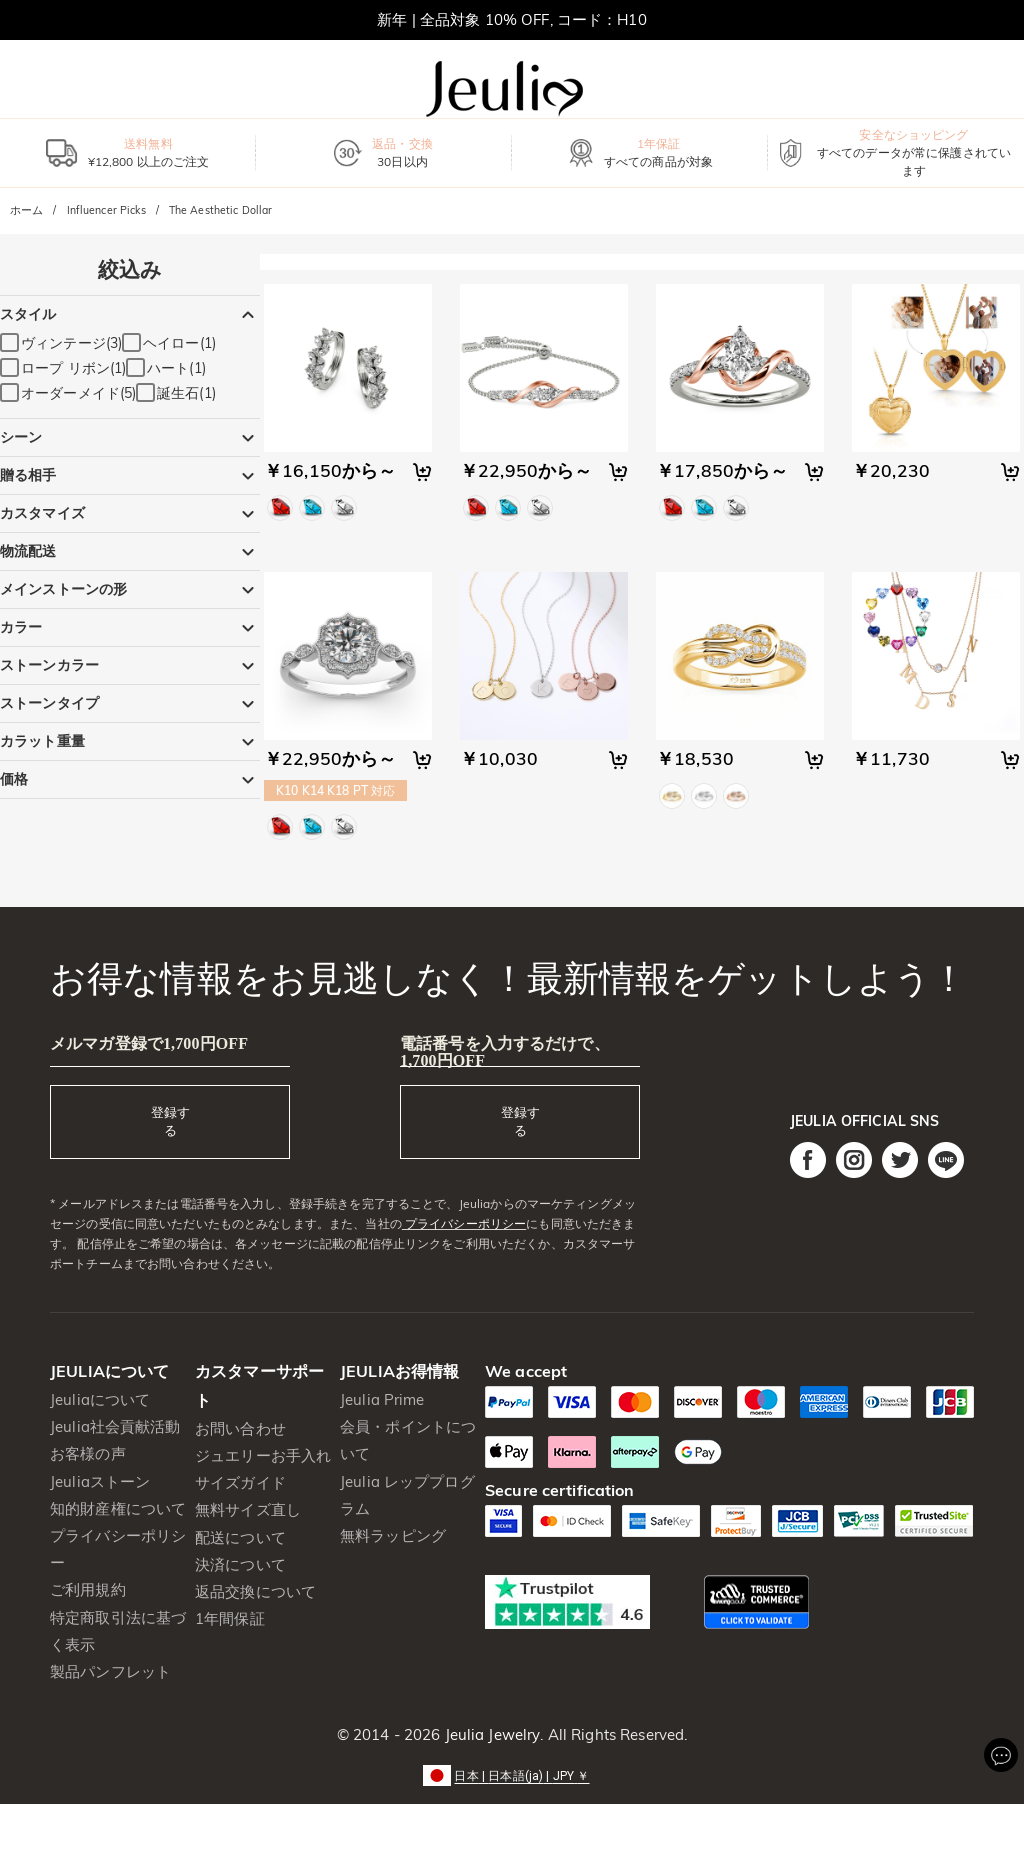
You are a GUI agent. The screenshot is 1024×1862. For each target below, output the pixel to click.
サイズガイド (240, 1482)
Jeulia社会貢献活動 (115, 1426)
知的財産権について (118, 1508)
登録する (170, 1121)
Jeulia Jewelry (490, 1734)
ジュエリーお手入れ (263, 1455)
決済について (240, 1564)
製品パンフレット (110, 1671)
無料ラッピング (393, 1535)
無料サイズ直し (248, 1509)
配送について (240, 1537)
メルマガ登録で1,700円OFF (149, 1043)
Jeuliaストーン (100, 1481)
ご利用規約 (88, 1589)
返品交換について (255, 1591)
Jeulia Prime (382, 1399)
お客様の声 (88, 1453)
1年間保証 (230, 1618)
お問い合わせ (240, 1428)
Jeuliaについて (100, 1399)
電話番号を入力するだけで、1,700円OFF (505, 1052)
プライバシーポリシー (464, 1223)
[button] (511, 1774)
